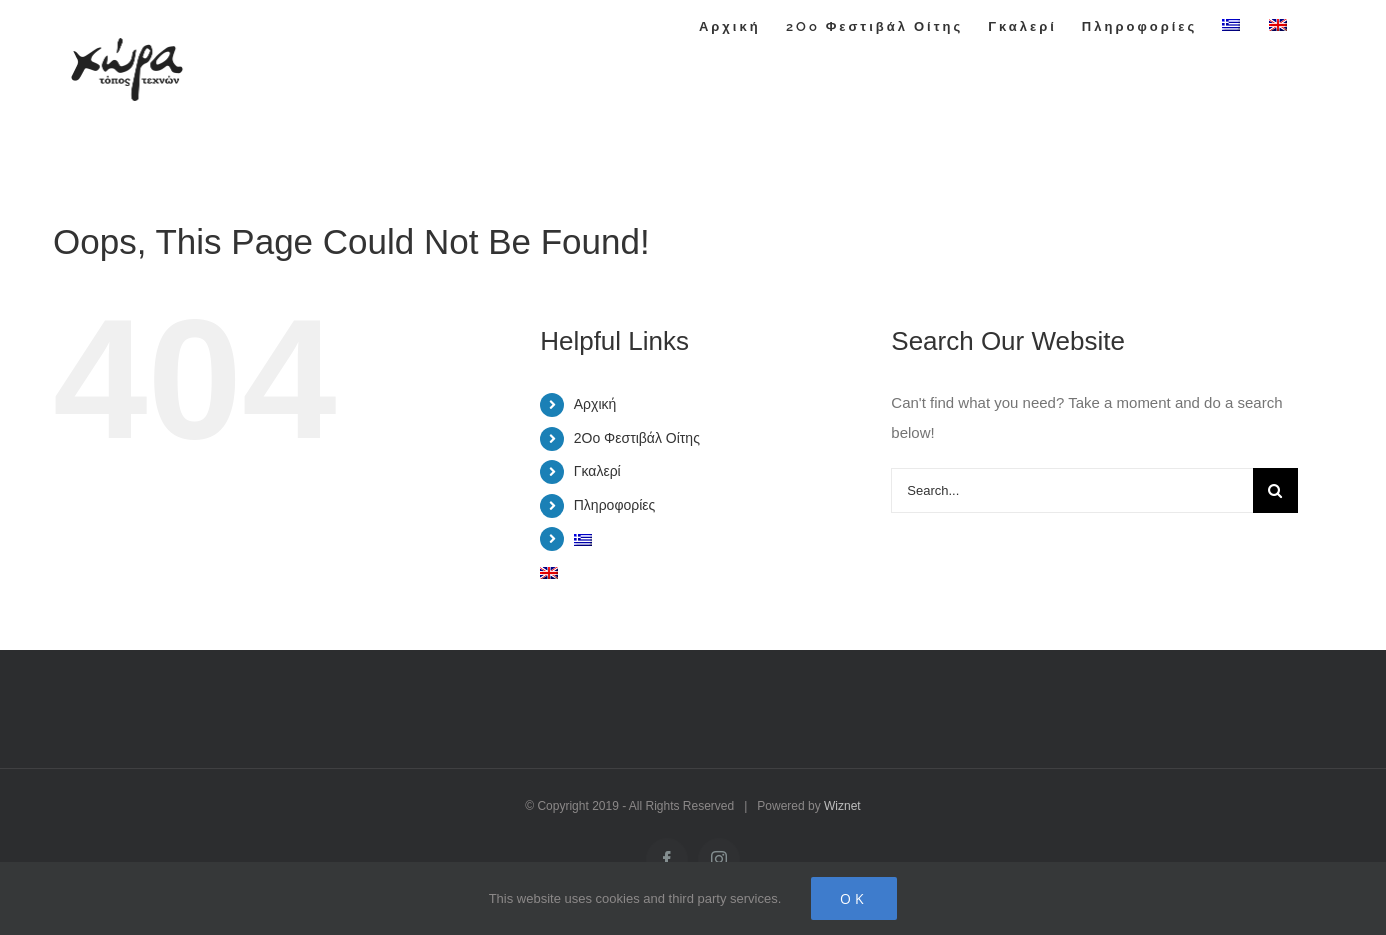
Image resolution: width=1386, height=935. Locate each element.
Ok (854, 898)
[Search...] (1072, 490)
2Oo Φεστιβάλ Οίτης (637, 438)
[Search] (1275, 490)
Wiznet (842, 806)
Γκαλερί (597, 471)
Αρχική (595, 404)
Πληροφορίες (615, 505)
